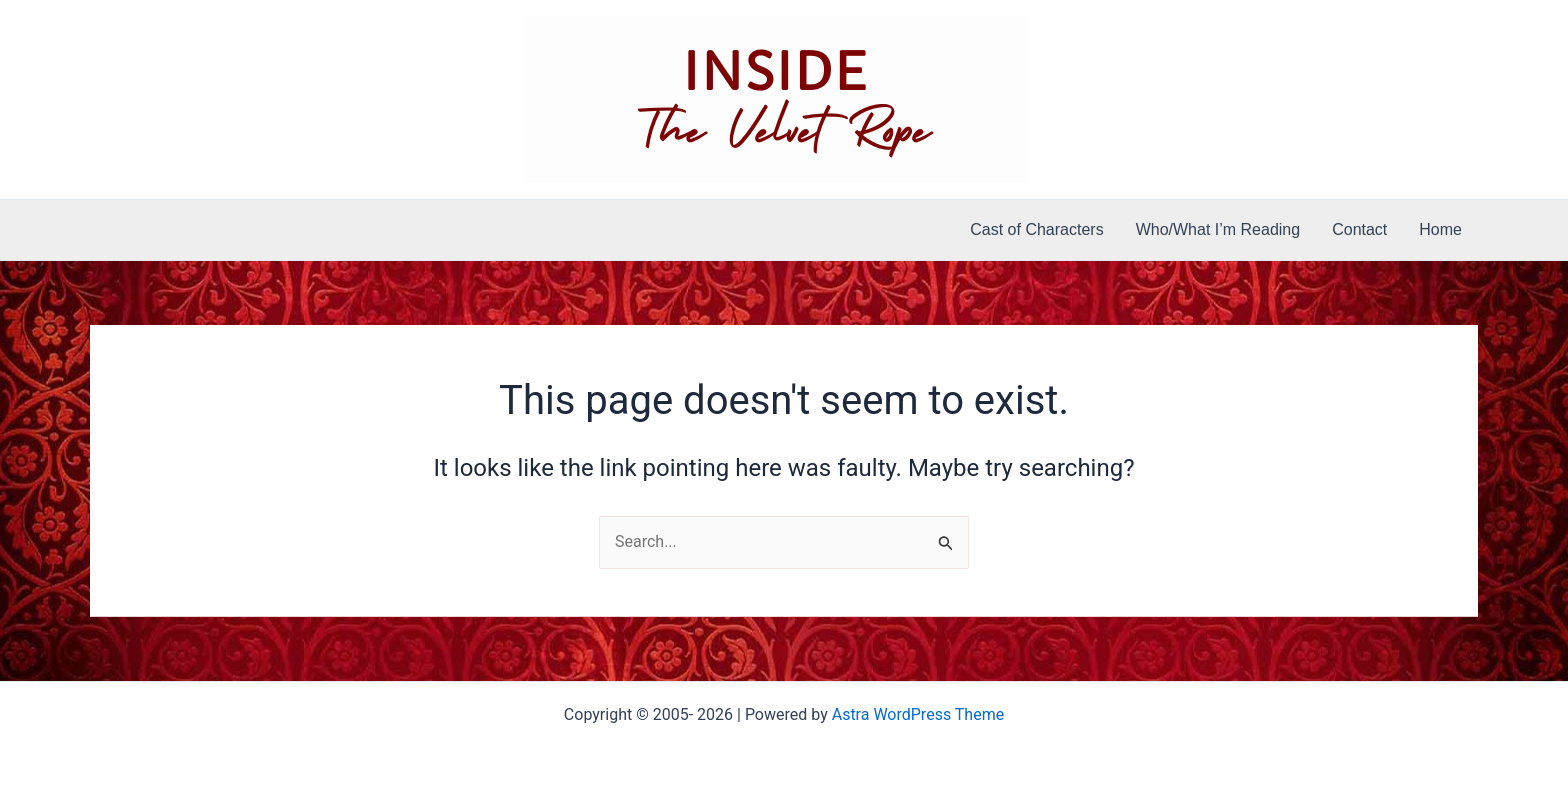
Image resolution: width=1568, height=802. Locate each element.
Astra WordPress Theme (918, 714)
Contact (1359, 229)
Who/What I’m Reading (1218, 229)
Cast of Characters (1036, 229)
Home (1440, 229)
